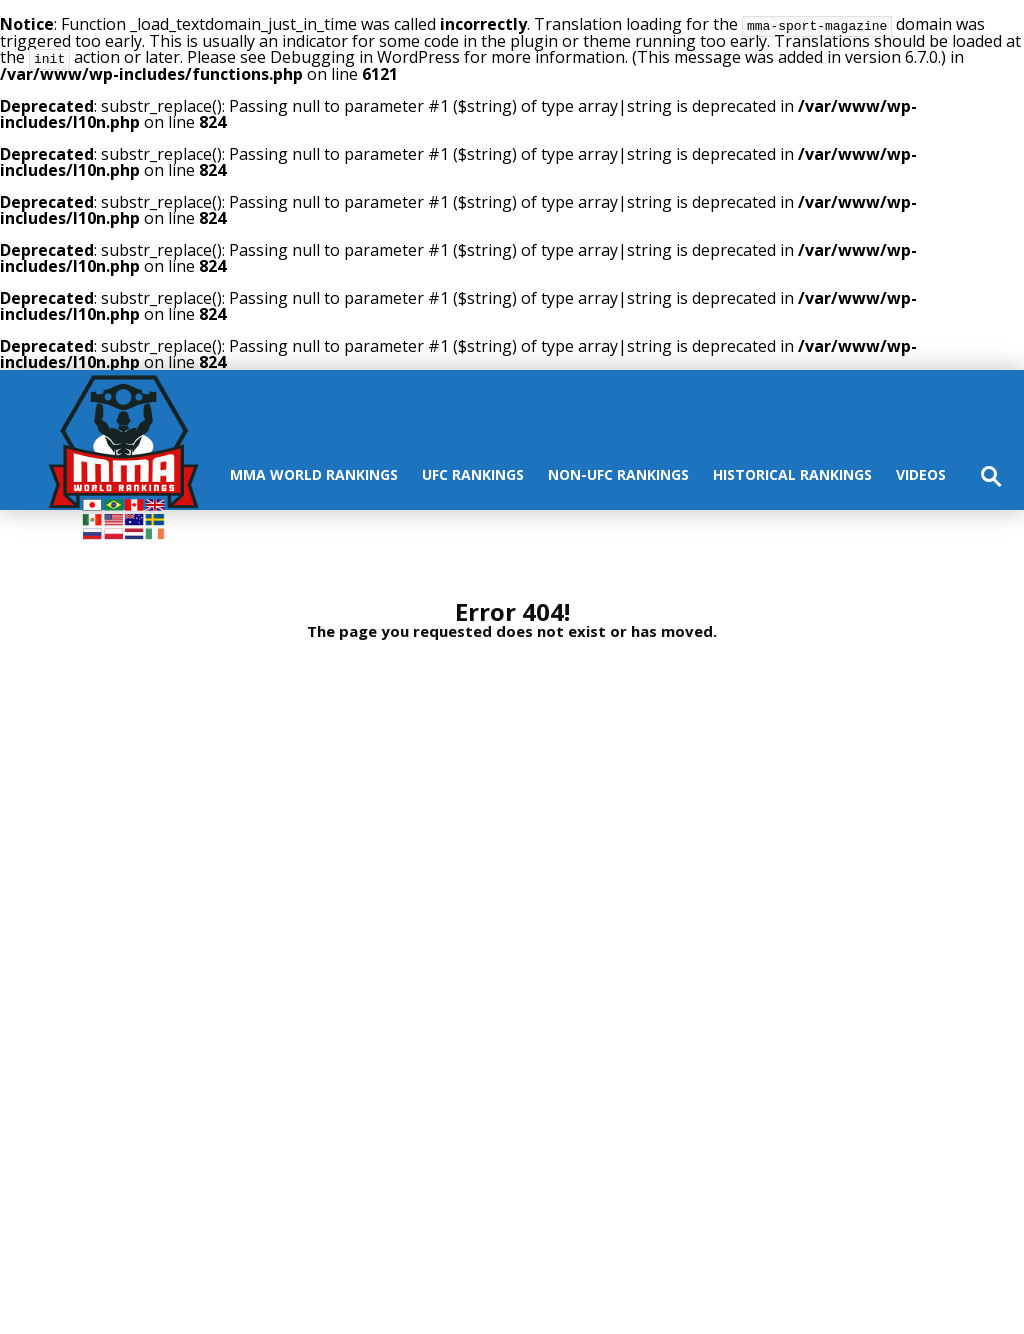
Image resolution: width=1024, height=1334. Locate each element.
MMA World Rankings (314, 472)
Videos (921, 472)
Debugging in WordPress (365, 56)
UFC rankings (473, 472)
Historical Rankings (792, 472)
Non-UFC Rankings (618, 472)
